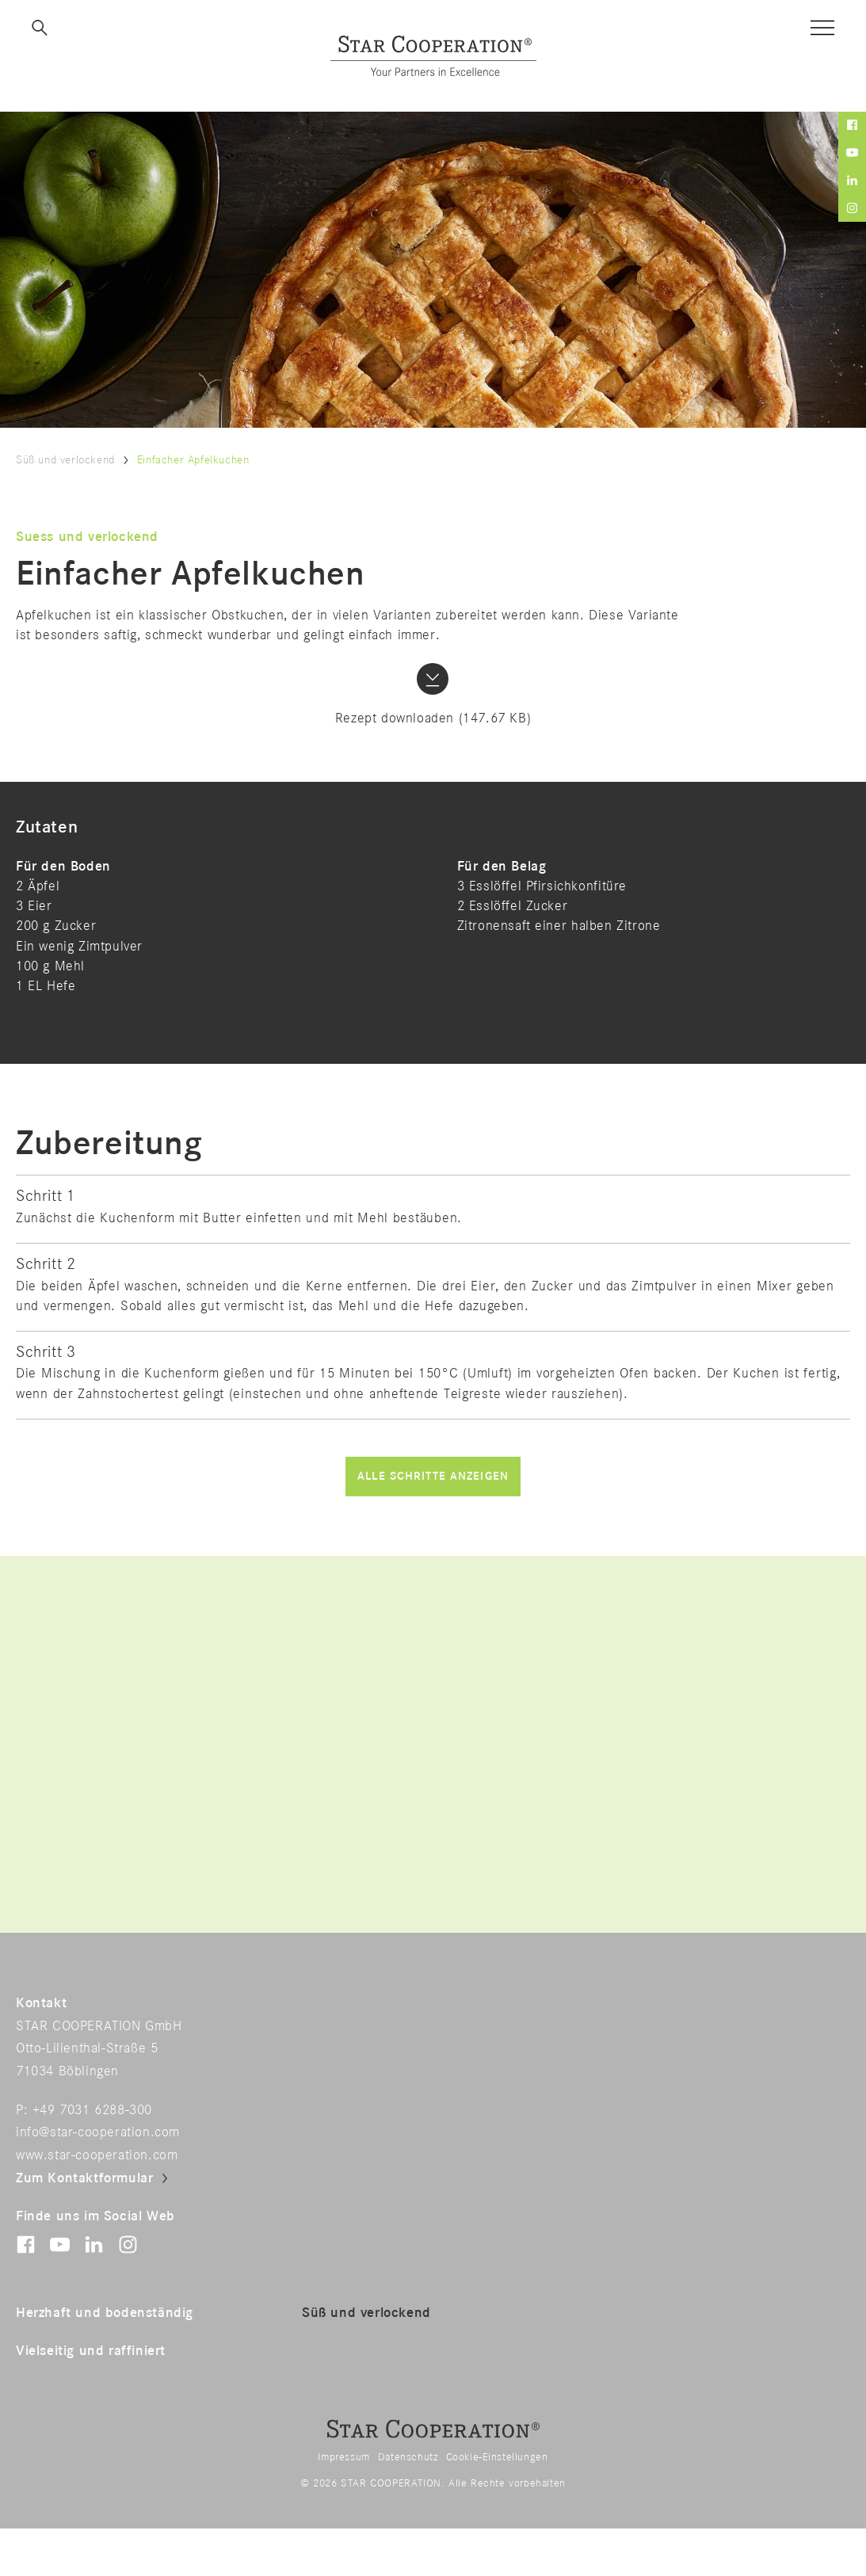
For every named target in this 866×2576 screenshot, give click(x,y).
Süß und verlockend (65, 460)
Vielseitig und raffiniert (91, 2351)
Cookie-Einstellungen (497, 2457)
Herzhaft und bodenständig (104, 2313)
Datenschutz (408, 2457)
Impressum (343, 2457)
